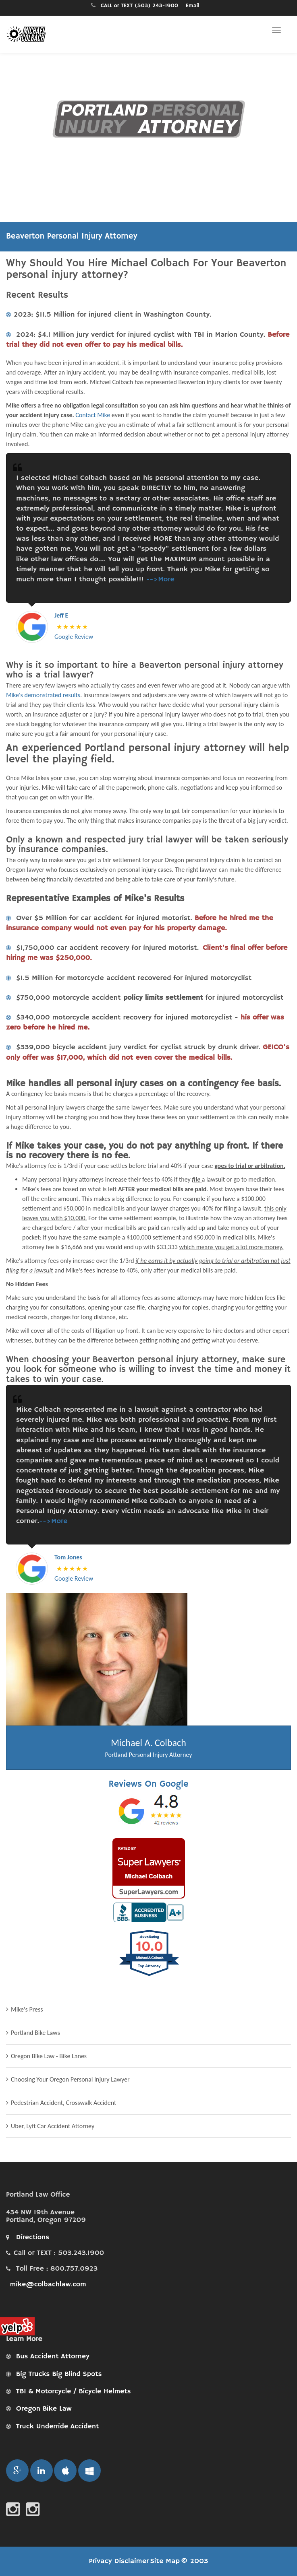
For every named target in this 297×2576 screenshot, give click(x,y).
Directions (27, 2237)
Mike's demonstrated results (43, 695)
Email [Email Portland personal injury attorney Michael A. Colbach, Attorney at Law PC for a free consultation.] (192, 6)
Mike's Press (27, 2009)
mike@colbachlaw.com (47, 2284)
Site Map (165, 2561)
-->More (160, 579)
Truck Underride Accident (57, 2426)
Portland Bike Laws (35, 2033)
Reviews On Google (148, 1784)
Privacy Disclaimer (119, 2561)
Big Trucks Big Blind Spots (59, 2374)
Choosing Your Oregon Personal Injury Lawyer (70, 2079)
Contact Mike (92, 415)
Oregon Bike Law (44, 2408)
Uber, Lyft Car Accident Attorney (52, 2126)
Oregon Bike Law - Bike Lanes (49, 2056)
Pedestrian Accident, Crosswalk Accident (63, 2103)
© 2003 (194, 2561)
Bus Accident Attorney (52, 2356)
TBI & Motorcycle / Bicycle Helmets (73, 2391)
